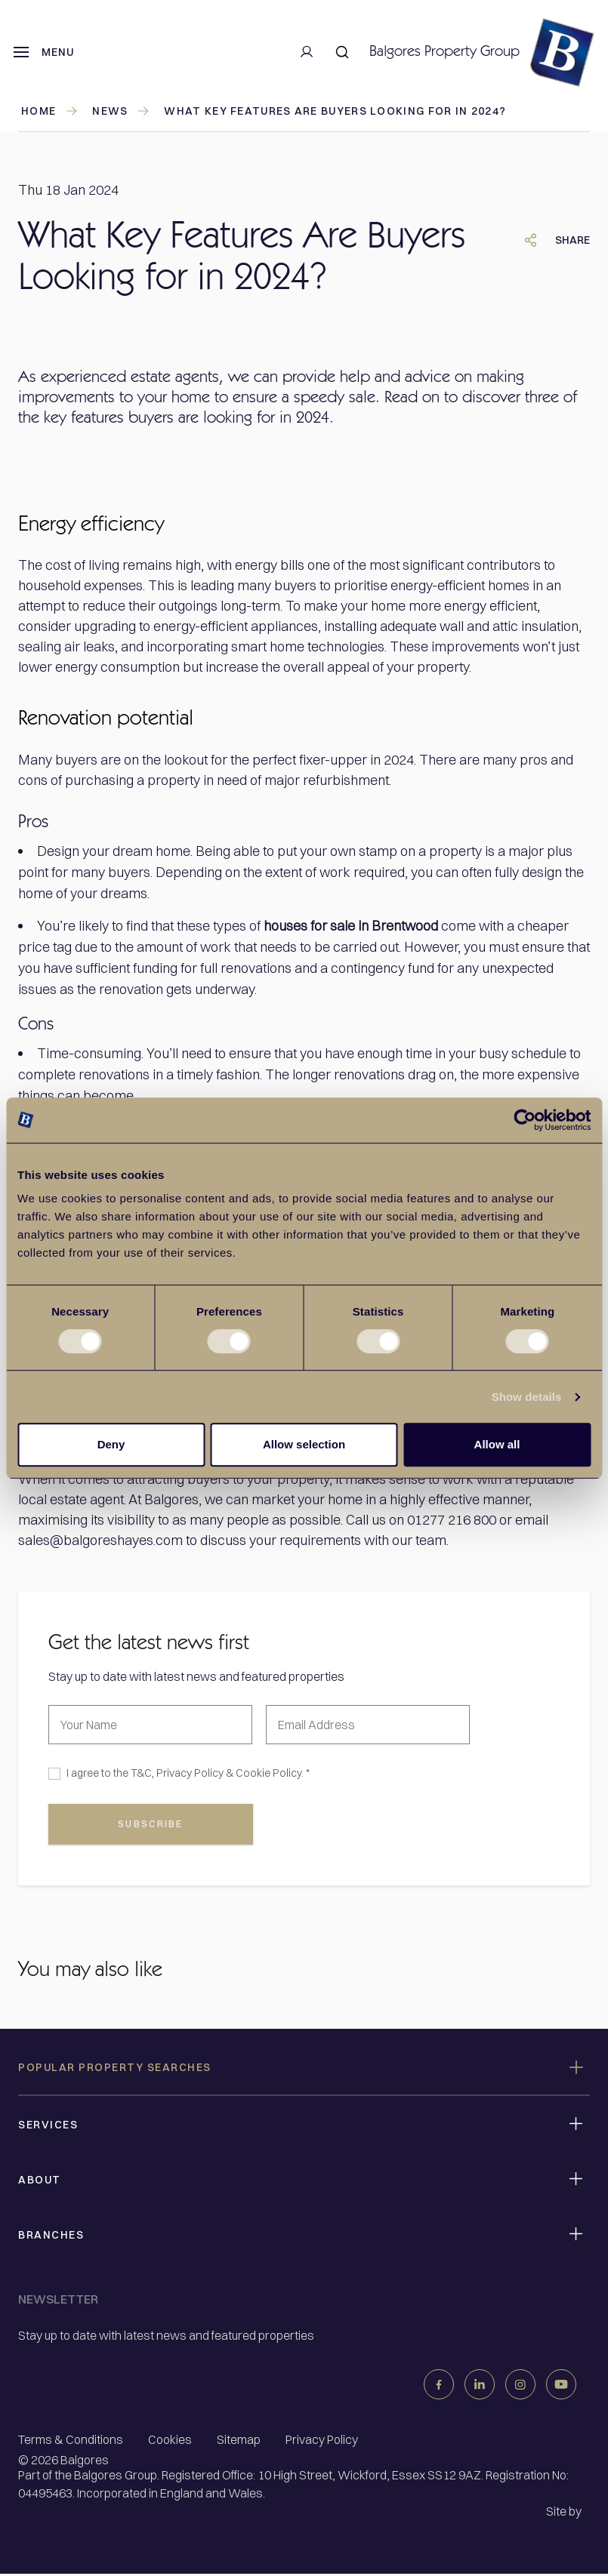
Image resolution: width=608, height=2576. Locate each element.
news (121, 111)
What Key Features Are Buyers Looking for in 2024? (335, 111)
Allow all (497, 1444)
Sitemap (239, 2442)
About (39, 2182)
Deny (111, 1444)
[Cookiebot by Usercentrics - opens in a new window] (524, 1120)
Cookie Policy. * (273, 1773)
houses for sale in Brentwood (351, 925)
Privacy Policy (190, 1773)
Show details (527, 1396)
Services (48, 2127)
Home (50, 111)
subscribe (151, 1826)
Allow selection (304, 1444)
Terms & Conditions (70, 2442)
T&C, (142, 1773)
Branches (51, 2237)
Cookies (170, 2442)
